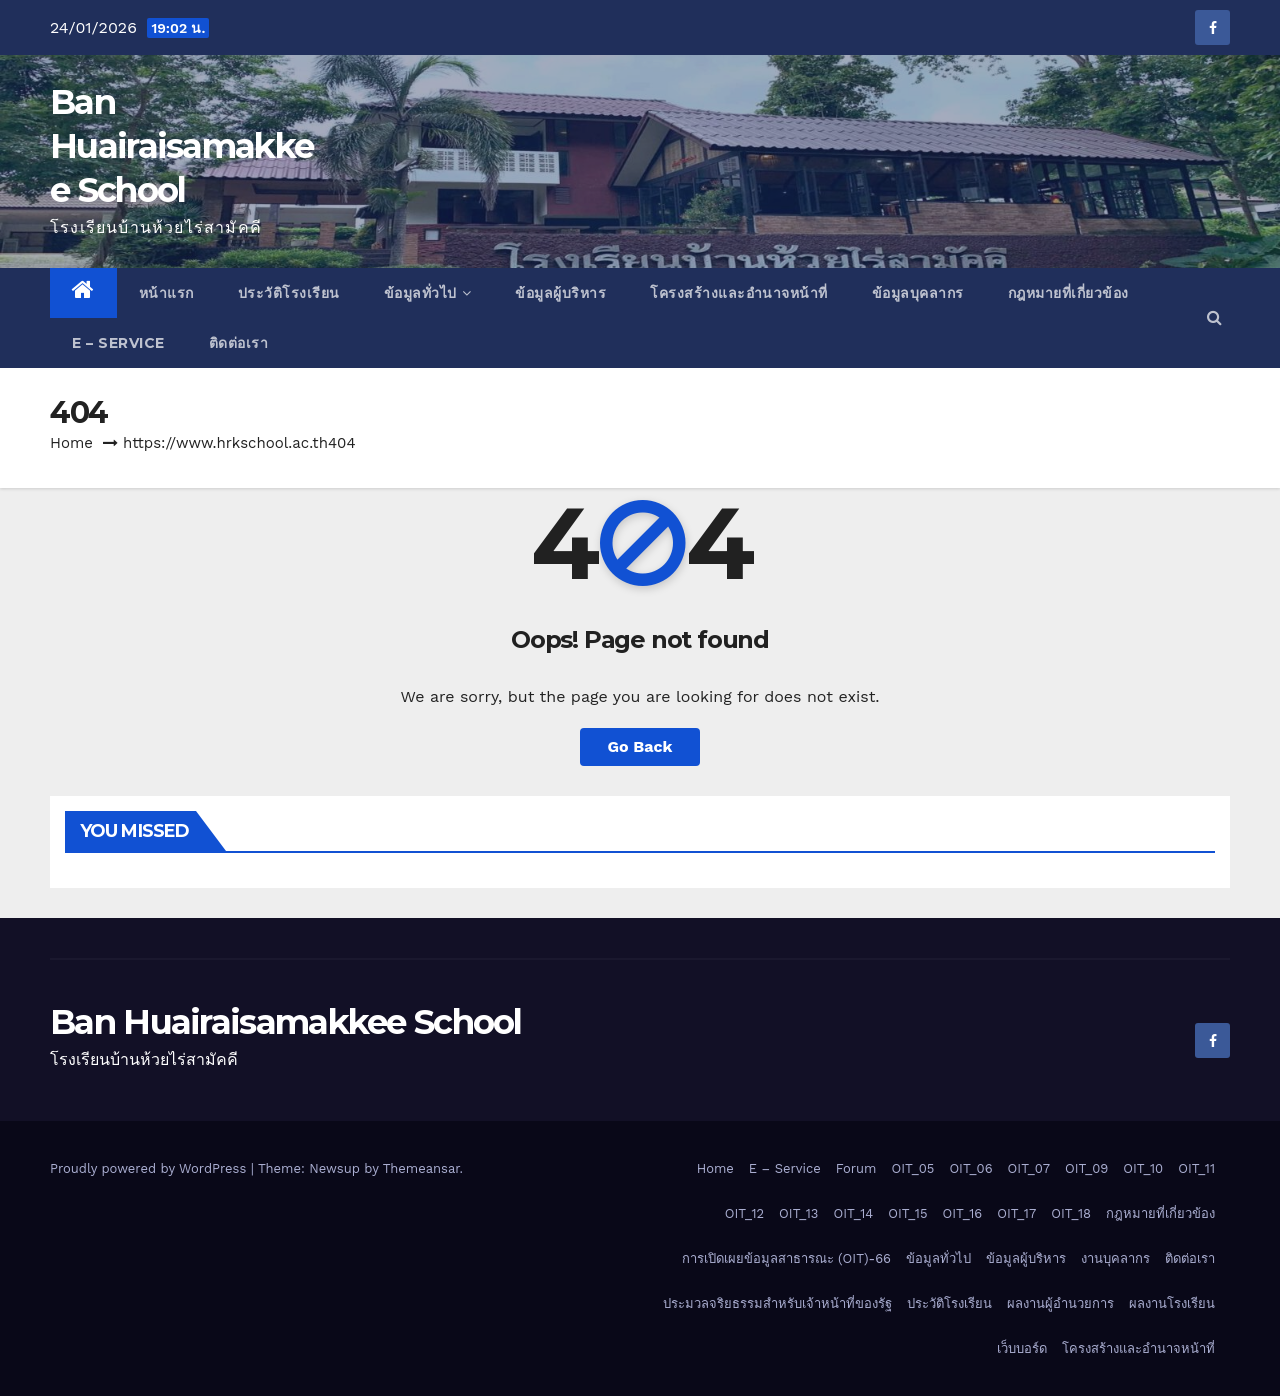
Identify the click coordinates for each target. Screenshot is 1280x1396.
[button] (1214, 317)
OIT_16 (962, 1213)
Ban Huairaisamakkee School (181, 146)
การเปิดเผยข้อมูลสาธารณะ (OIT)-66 (786, 1258)
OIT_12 (744, 1213)
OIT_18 (1071, 1213)
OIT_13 (798, 1213)
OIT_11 (1196, 1168)
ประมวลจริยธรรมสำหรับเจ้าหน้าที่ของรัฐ (777, 1303)
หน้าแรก (166, 293)
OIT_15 (907, 1213)
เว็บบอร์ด (1022, 1348)
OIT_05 (913, 1168)
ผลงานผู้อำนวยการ (1060, 1303)
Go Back (640, 746)
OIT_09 (1086, 1168)
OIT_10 (1143, 1168)
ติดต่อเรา (239, 343)
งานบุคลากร (1115, 1258)
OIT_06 (970, 1168)
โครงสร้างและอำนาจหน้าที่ (739, 293)
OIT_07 (1029, 1168)
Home (71, 443)
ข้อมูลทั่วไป (428, 293)
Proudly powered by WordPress (150, 1168)
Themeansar (421, 1168)
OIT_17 (1016, 1213)
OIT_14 (853, 1213)
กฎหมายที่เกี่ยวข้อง (1068, 293)
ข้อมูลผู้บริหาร (560, 293)
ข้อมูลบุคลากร (918, 293)
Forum (856, 1168)
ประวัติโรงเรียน (289, 293)
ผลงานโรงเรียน (1172, 1303)
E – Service (118, 343)
